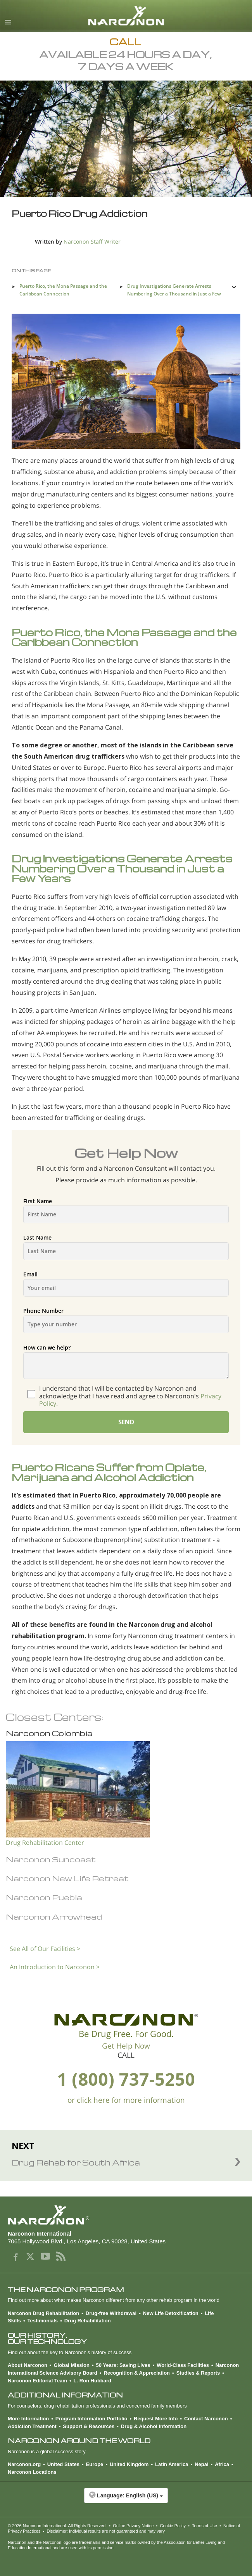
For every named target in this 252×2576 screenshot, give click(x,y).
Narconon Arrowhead (54, 1917)
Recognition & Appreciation (137, 2373)
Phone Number (126, 1320)
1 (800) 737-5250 (126, 2079)
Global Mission (71, 2365)
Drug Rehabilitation (87, 2321)
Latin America (171, 2464)
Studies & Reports (198, 2373)
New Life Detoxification (170, 2313)
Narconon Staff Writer (92, 241)
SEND (126, 1422)
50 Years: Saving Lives (123, 2365)
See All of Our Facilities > (45, 1948)
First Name (126, 1210)
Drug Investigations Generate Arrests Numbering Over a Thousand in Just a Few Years (174, 294)
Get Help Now (126, 2046)
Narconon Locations (32, 2472)
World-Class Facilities (183, 2365)
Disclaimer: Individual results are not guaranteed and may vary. (106, 2531)
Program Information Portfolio (91, 2418)
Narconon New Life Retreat (67, 1878)
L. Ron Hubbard (93, 2381)
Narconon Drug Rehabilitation (43, 2313)
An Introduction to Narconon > (55, 1967)
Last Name (126, 1247)
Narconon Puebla (44, 1897)
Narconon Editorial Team (37, 2381)
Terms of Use (204, 2525)
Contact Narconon (206, 2418)
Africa (222, 2464)
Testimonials (43, 2321)
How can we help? (126, 1361)
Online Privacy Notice (133, 2525)
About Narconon (27, 2365)
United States (63, 2464)
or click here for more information (126, 2100)
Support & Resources (88, 2426)
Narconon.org (24, 2464)
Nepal (201, 2464)
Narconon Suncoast (51, 1859)
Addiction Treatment (32, 2426)
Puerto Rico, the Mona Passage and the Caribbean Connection (63, 290)
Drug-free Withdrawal (111, 2313)
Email (126, 1284)
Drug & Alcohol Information (153, 2426)
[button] (126, 2499)
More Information (28, 2418)
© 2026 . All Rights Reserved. (57, 2525)
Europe (95, 2464)
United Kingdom (129, 2464)
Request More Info (156, 2418)
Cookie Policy (173, 2525)
